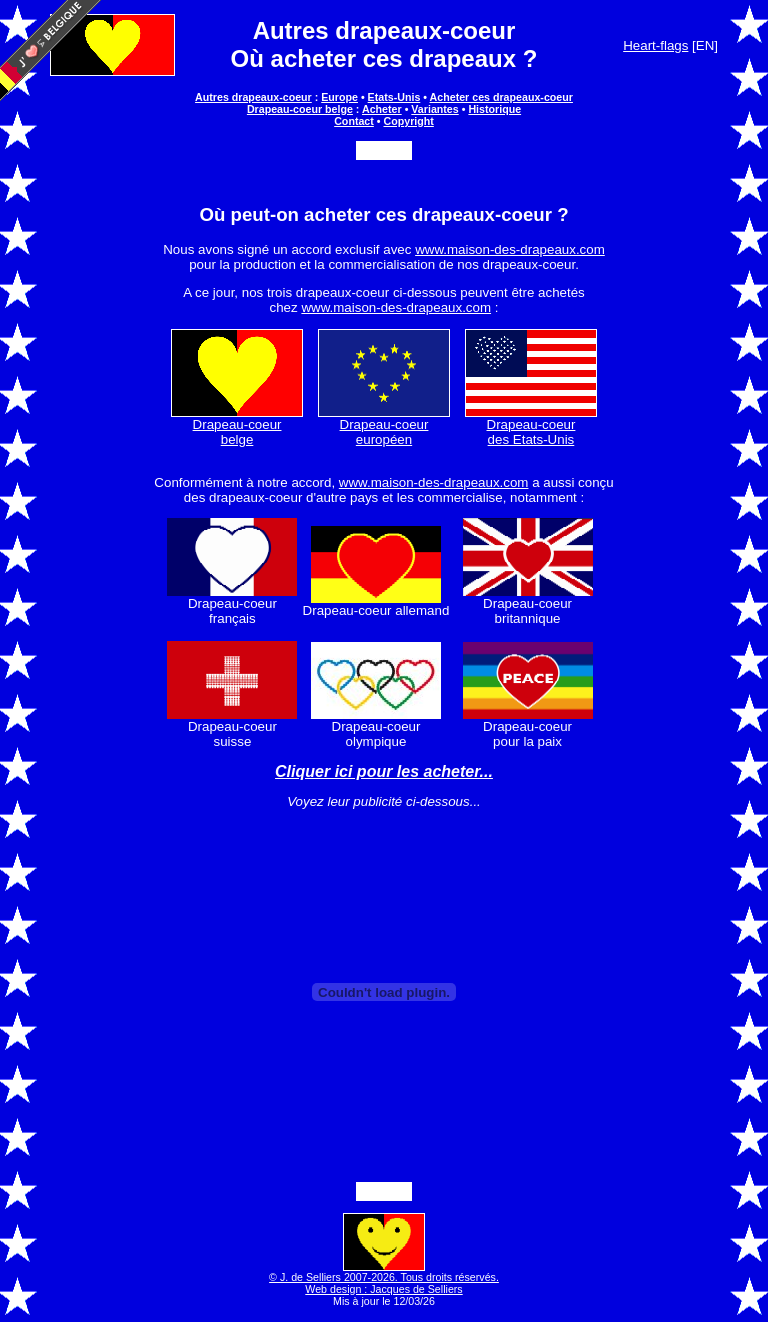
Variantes (434, 109)
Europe (339, 97)
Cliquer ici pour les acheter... (384, 771)
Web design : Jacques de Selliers (383, 1289)
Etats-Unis (394, 97)
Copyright (409, 121)
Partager (383, 150)
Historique (494, 109)
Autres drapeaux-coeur (384, 30)
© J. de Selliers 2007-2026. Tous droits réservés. (384, 1272)
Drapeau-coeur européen (384, 426)
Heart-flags (655, 45)
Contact (354, 121)
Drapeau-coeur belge (300, 109)
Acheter (382, 109)
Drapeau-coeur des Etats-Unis (531, 426)
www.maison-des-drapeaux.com (510, 249)
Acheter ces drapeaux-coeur (501, 97)
